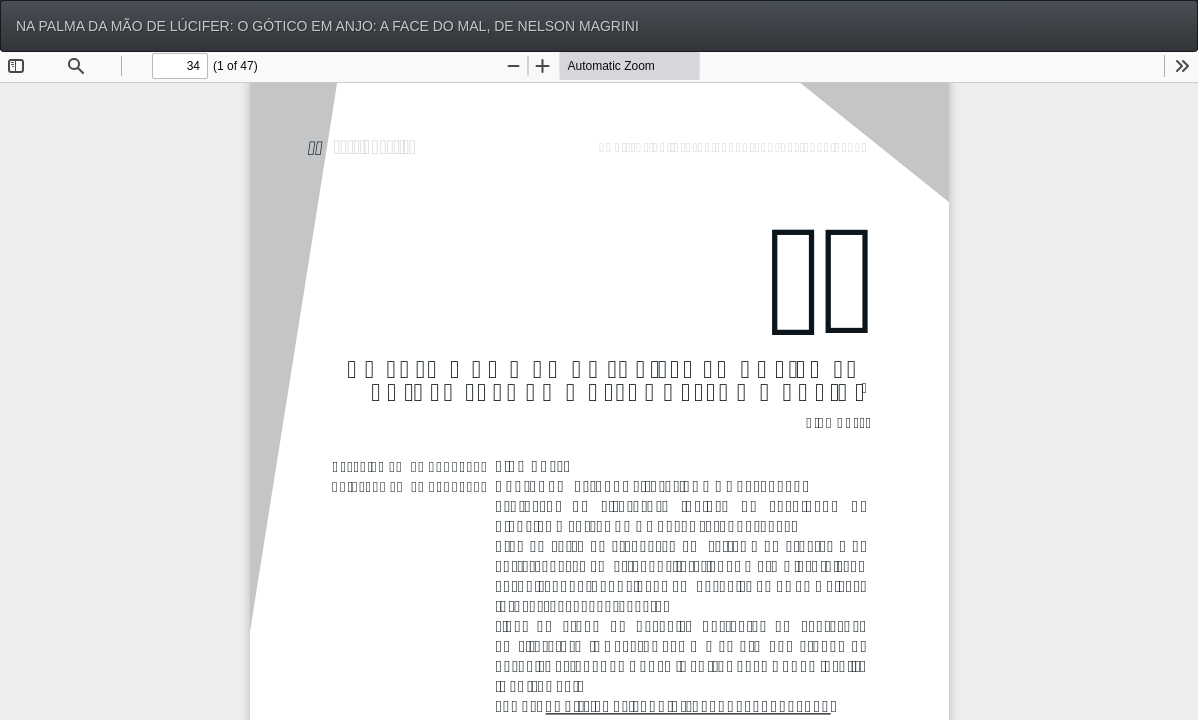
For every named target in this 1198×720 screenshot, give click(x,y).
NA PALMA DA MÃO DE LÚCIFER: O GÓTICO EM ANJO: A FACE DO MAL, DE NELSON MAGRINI (327, 26)
